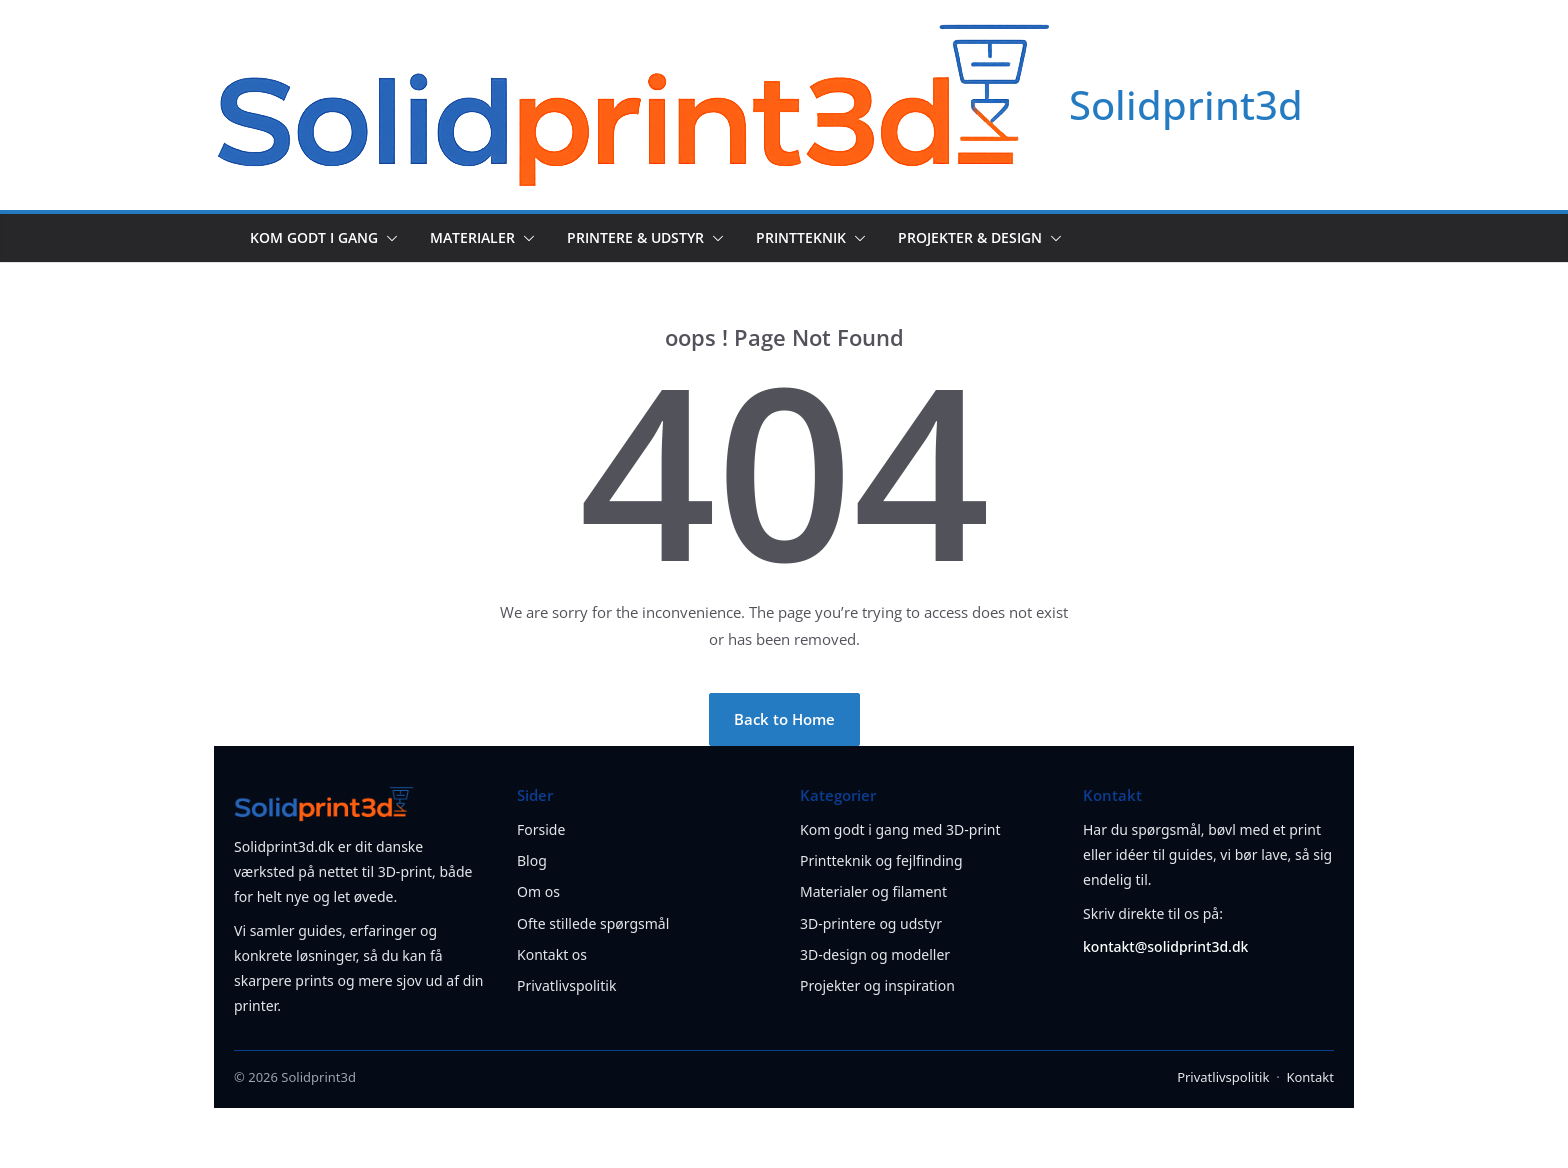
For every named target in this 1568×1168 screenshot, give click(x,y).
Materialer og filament (873, 891)
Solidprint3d (1186, 104)
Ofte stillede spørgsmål (593, 923)
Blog (532, 860)
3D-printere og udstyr (871, 923)
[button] (388, 238)
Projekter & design (970, 237)
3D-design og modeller (875, 954)
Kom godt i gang (314, 237)
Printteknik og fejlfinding (881, 860)
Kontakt (1310, 1077)
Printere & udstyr (635, 237)
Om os (538, 891)
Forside (541, 829)
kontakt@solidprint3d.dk (1165, 946)
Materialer (472, 237)
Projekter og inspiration (877, 985)
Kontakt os (552, 954)
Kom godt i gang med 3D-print (900, 829)
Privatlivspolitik (566, 985)
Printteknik (801, 237)
